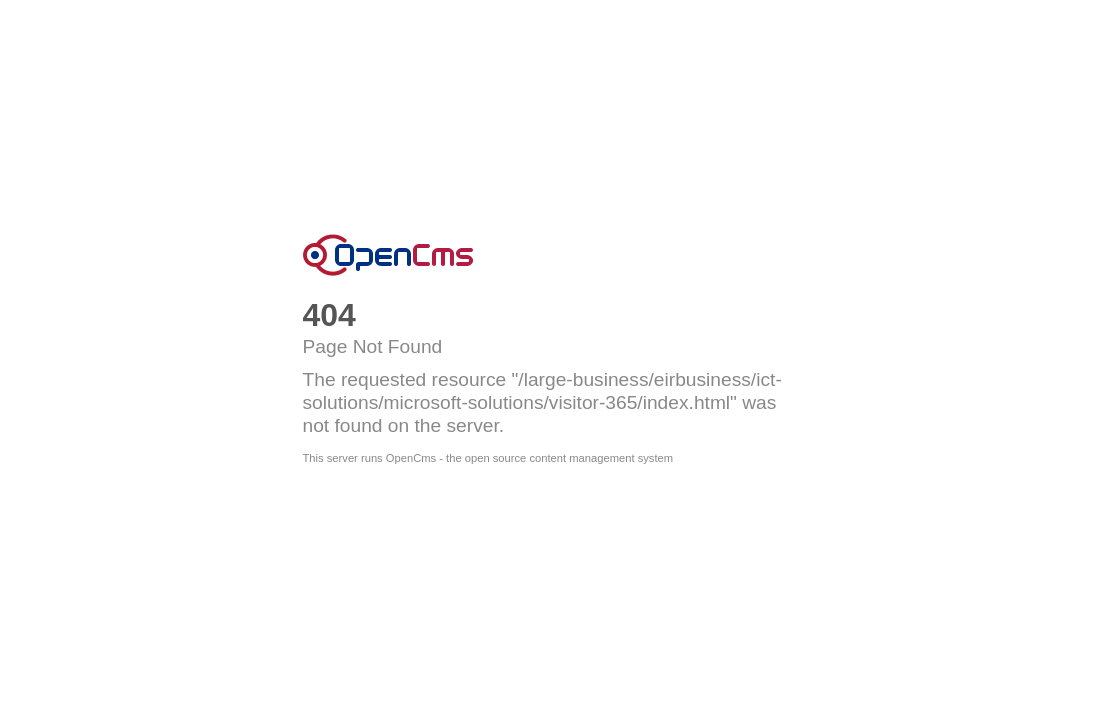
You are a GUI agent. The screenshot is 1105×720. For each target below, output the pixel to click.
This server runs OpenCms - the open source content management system (488, 458)
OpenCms (388, 255)
